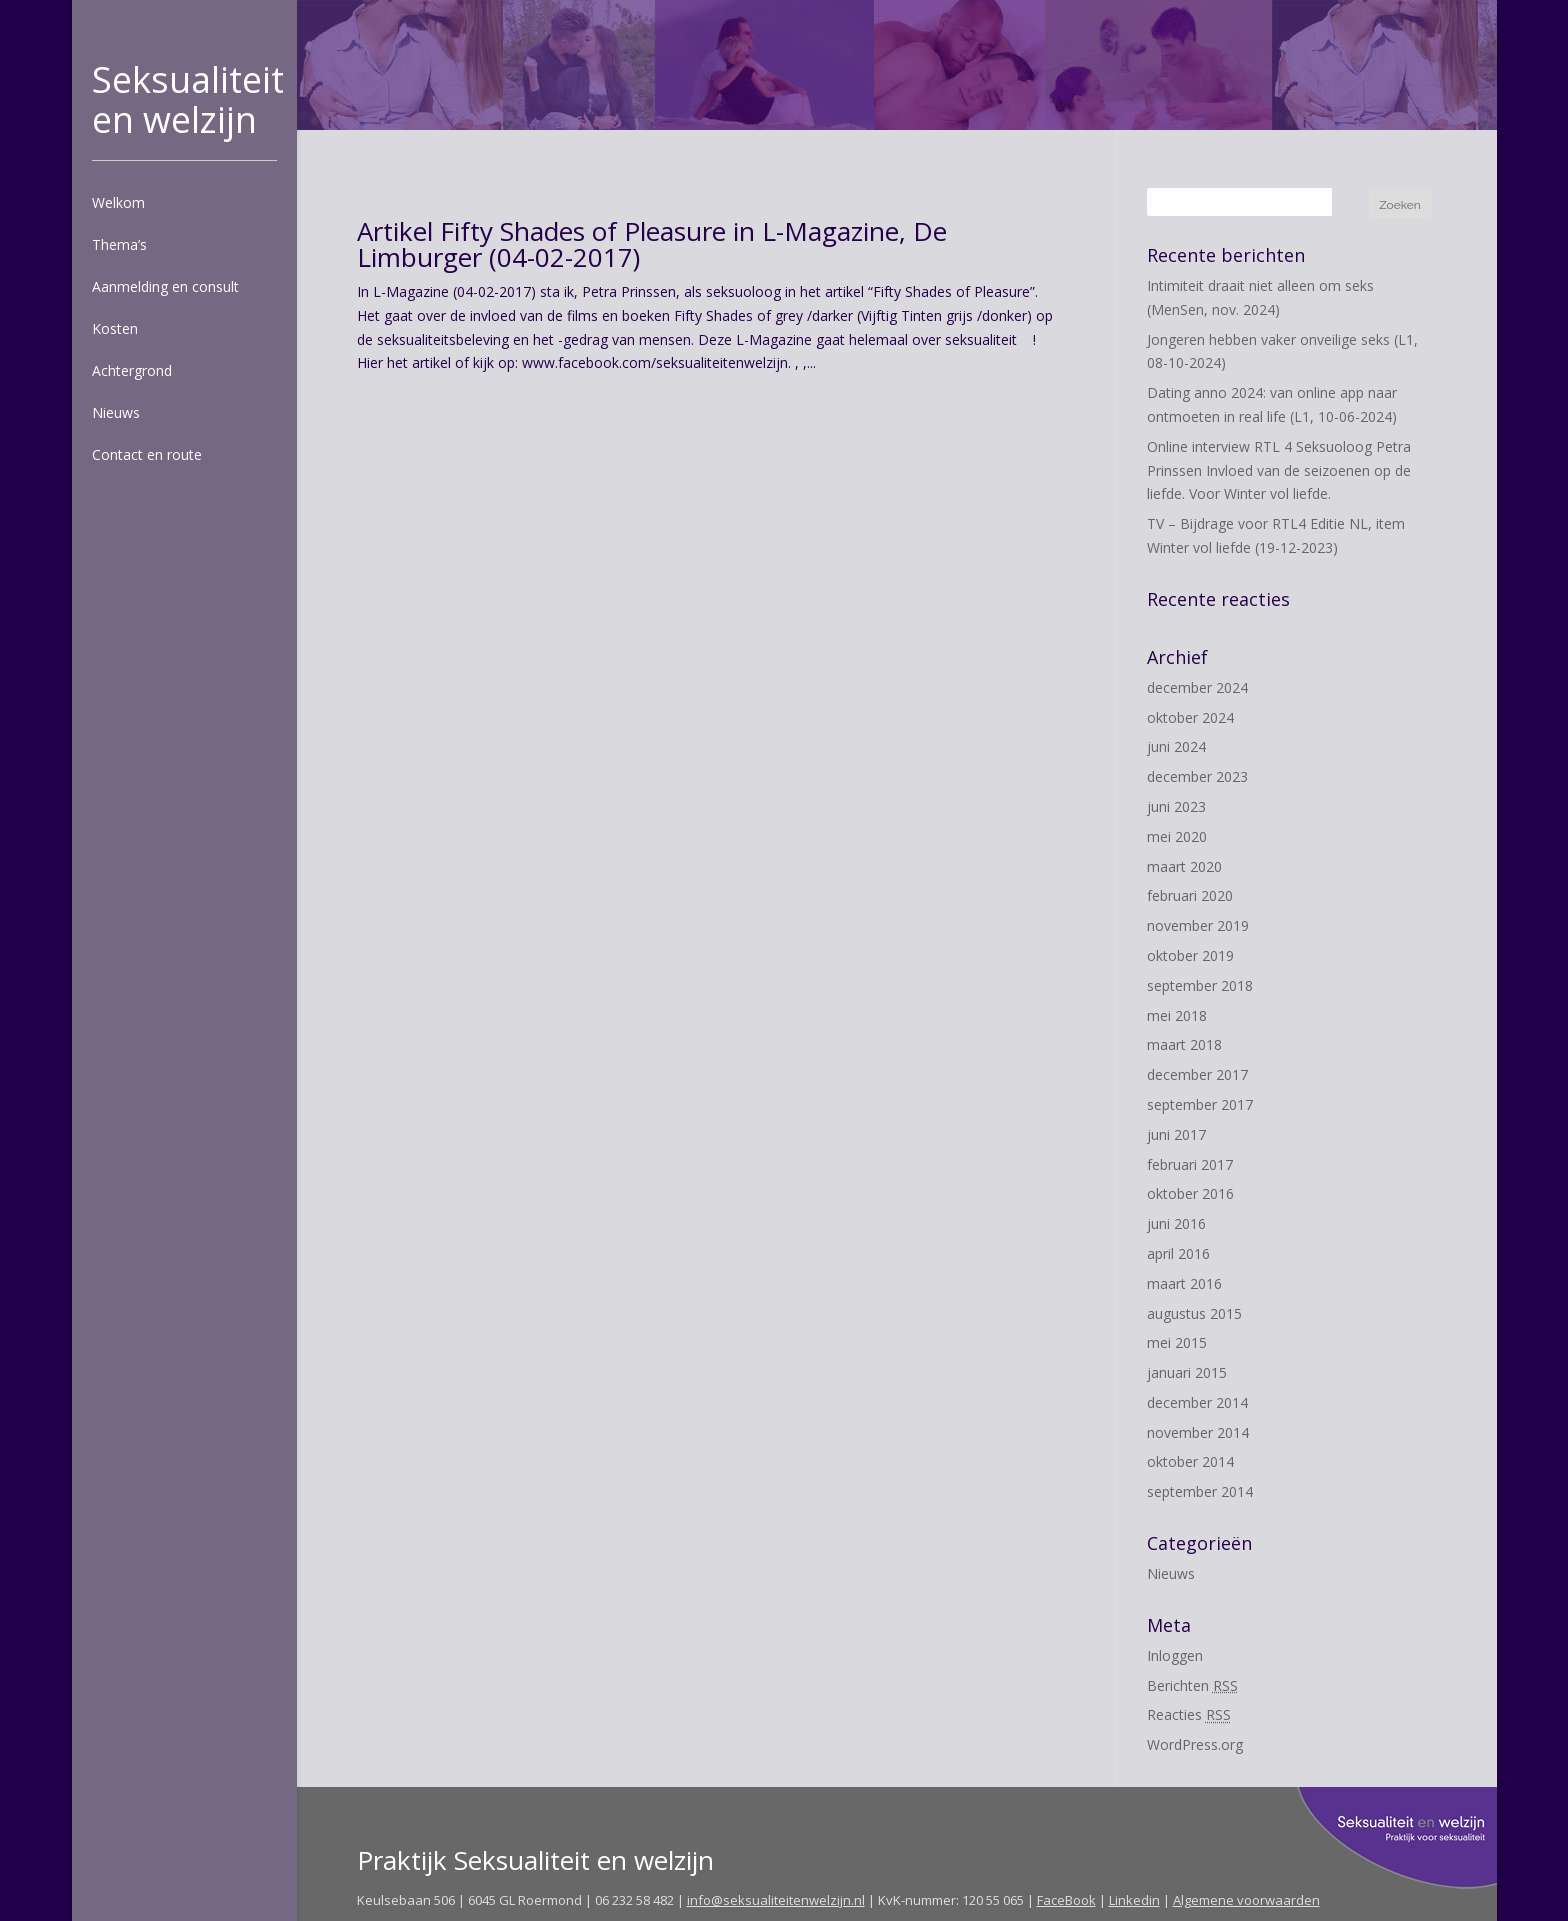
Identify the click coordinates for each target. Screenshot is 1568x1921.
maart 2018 (1184, 1044)
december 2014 (1197, 1402)
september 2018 (1200, 985)
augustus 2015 (1194, 1313)
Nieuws (116, 412)
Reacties (1189, 1714)
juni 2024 (1176, 746)
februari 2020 (1190, 895)
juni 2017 (1176, 1134)
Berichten (1192, 1685)
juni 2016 (1176, 1223)
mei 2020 (1177, 836)
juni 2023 (1176, 806)
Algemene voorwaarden (1246, 1900)
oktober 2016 (1190, 1193)
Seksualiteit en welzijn (188, 99)
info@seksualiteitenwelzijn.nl (776, 1900)
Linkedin (1134, 1900)
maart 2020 (1184, 866)
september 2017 (1200, 1104)
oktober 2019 (1190, 955)
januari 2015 (1187, 1372)
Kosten (115, 328)
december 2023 (1197, 776)
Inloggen (1175, 1655)
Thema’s (119, 244)
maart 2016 (1184, 1283)
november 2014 (1198, 1432)
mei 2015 (1177, 1342)
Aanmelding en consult (165, 286)
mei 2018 (1177, 1015)
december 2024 (1197, 687)
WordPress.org (1195, 1744)
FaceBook (1066, 1900)
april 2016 (1178, 1253)
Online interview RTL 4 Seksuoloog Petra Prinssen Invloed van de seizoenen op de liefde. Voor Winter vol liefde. (1279, 470)
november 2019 (1198, 925)
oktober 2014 (1190, 1461)
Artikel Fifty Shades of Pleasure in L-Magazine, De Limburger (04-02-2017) (652, 244)
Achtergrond (132, 370)
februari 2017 (1190, 1164)
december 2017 (1197, 1074)
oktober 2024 (1190, 717)
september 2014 (1200, 1491)
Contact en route (147, 454)
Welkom (118, 202)
